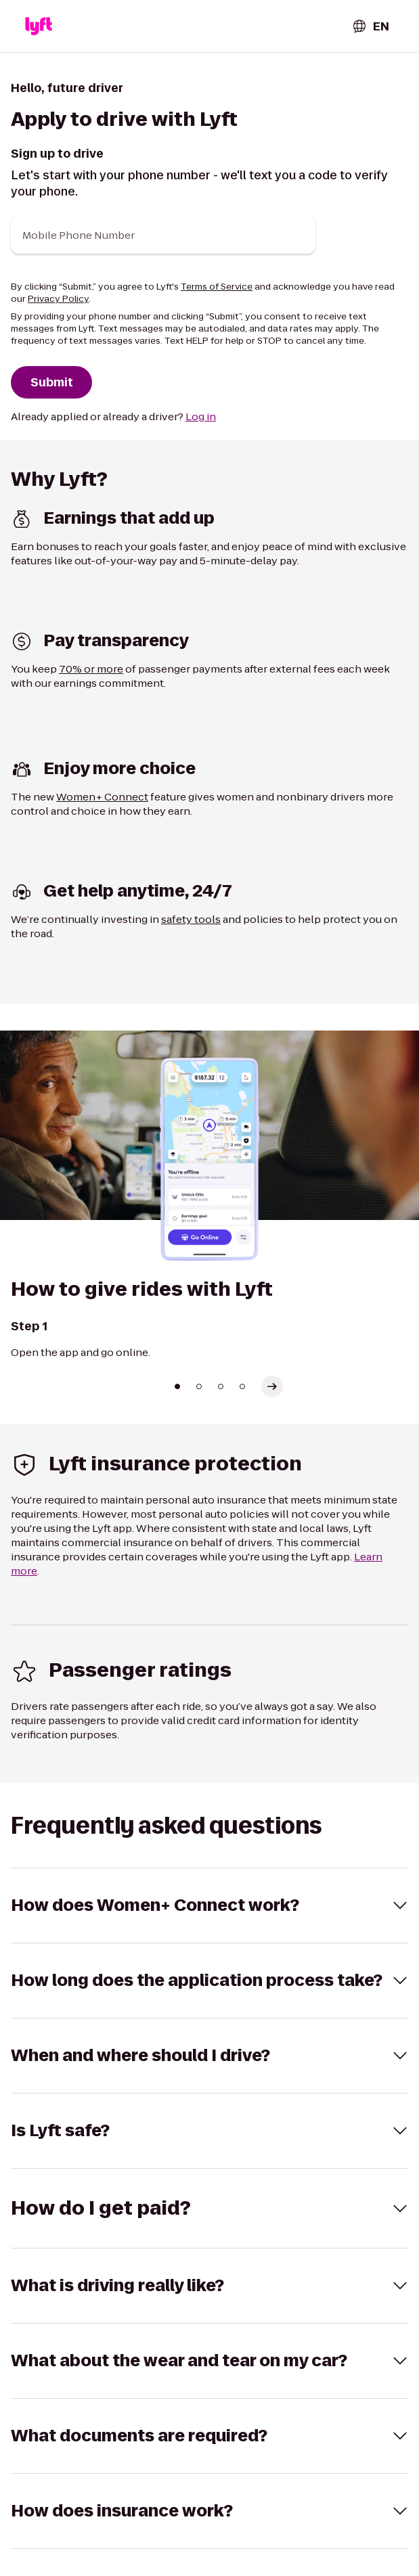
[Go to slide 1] (177, 1386)
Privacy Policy (58, 298)
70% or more (91, 669)
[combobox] (370, 26)
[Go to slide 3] (220, 1386)
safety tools (191, 919)
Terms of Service (216, 286)
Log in (200, 416)
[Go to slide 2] (199, 1386)
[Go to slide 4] (242, 1386)
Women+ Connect (102, 797)
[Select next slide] (272, 1386)
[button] (38, 26)
